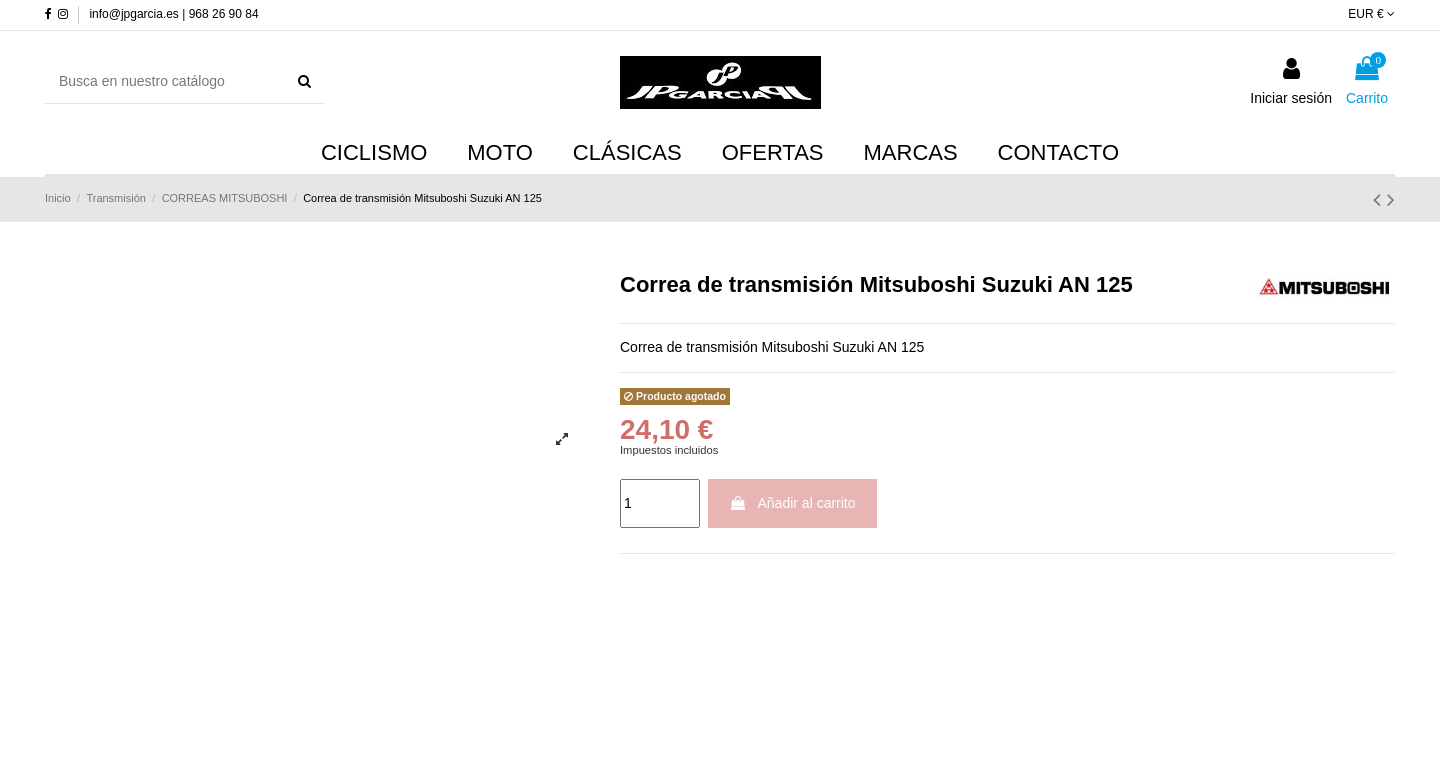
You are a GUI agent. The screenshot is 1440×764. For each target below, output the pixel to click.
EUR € (1371, 14)
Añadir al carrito (792, 503)
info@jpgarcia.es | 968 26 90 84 (173, 14)
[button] (911, 154)
